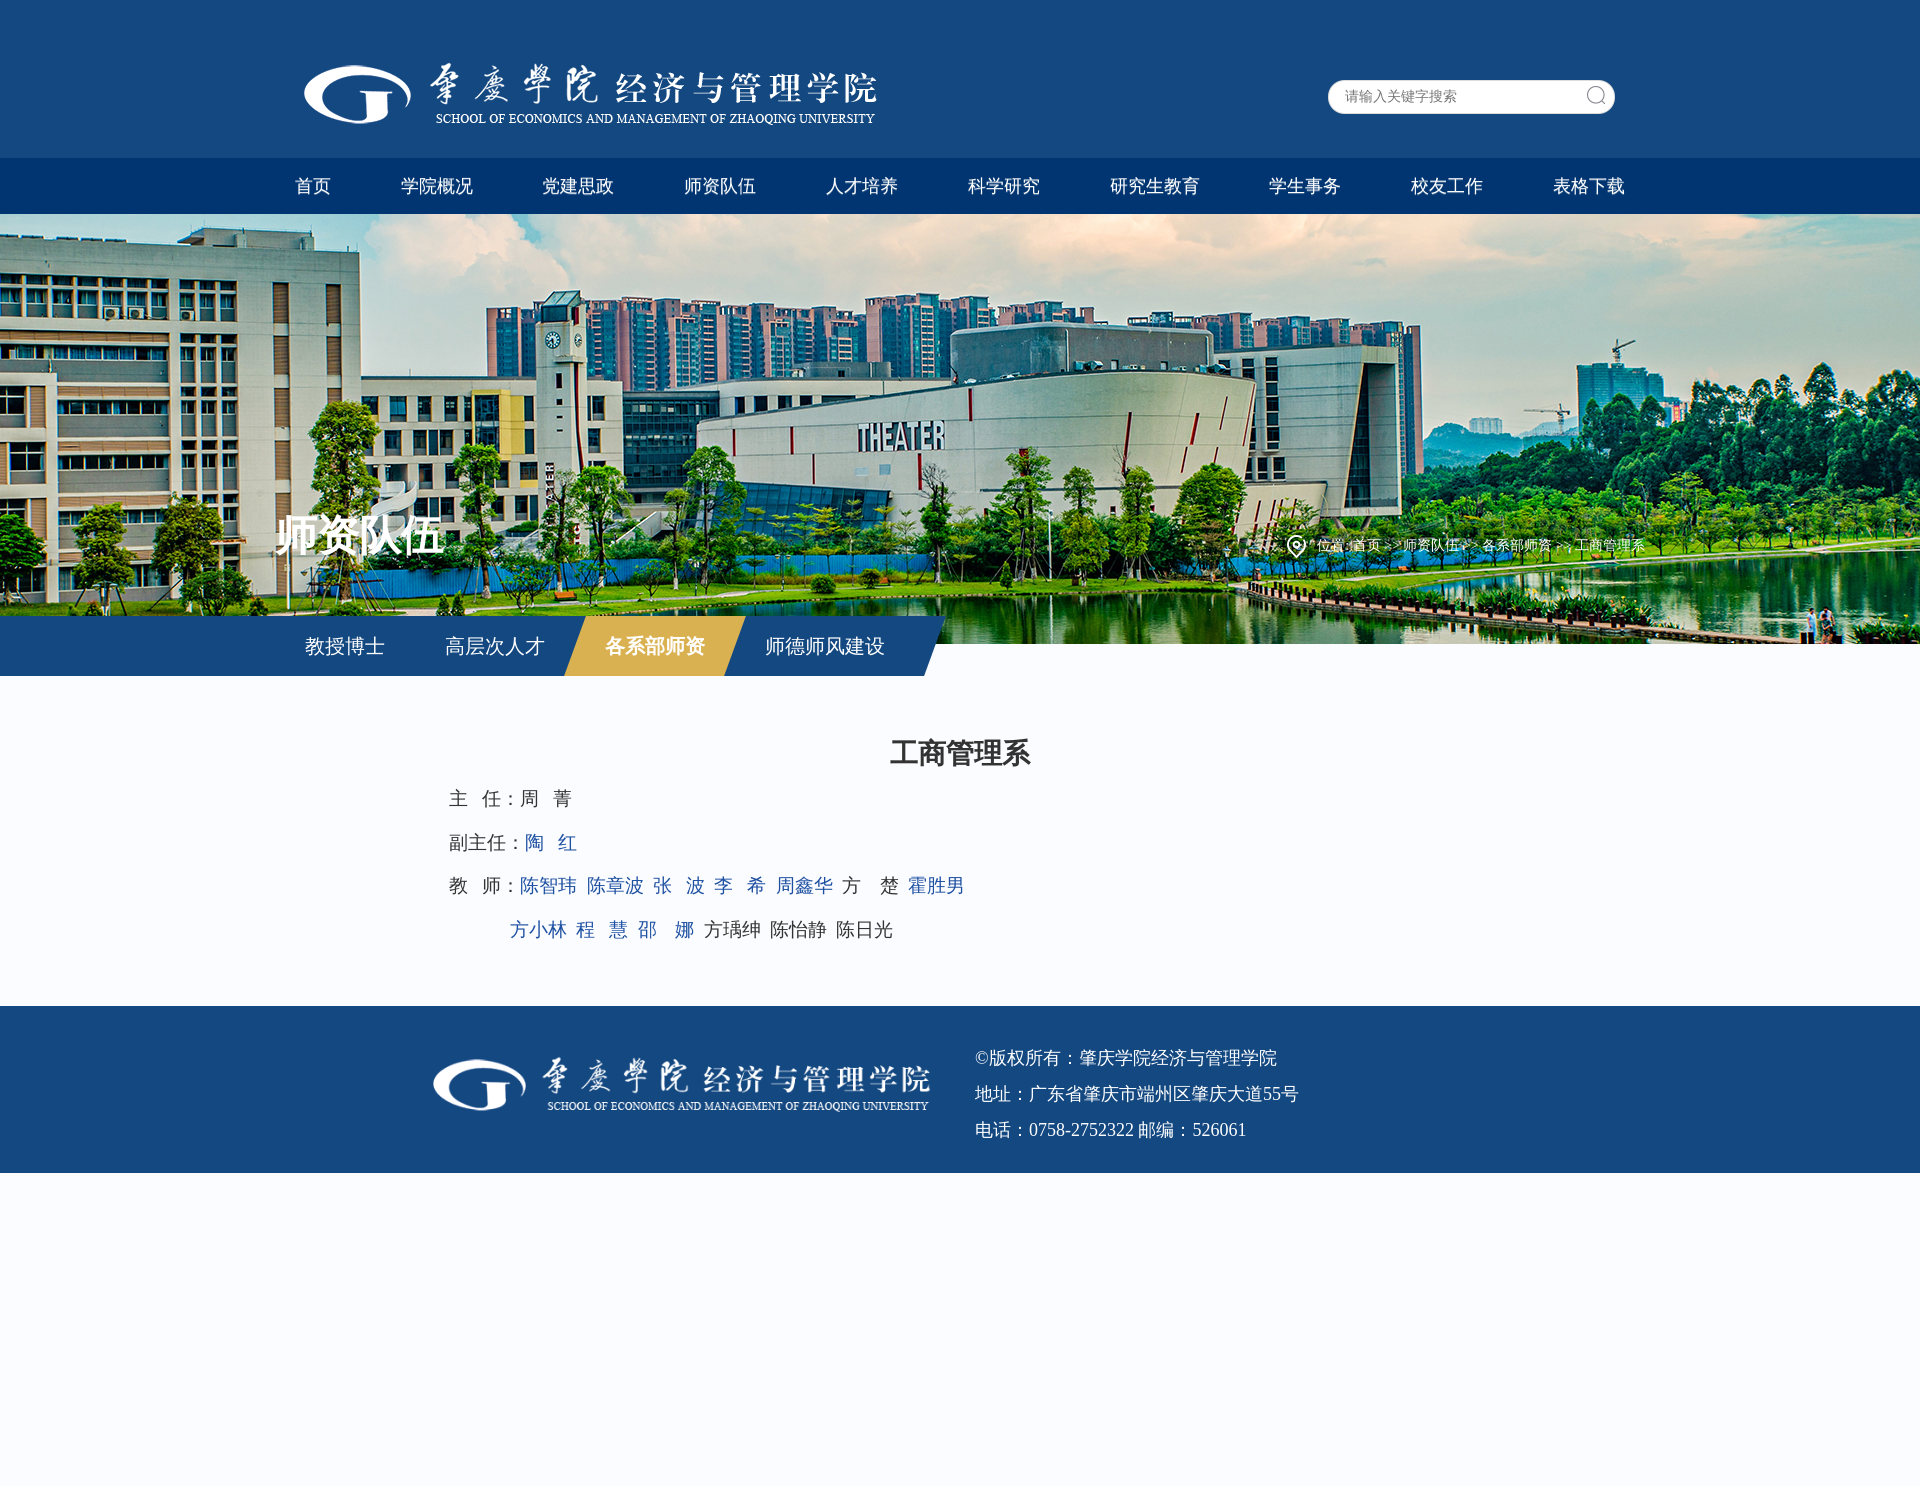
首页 (313, 186)
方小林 (538, 929)
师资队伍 (720, 186)
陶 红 (551, 842)
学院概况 (437, 186)
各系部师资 (1517, 545)
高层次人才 (495, 646)
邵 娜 (666, 929)
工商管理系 (1610, 545)
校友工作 (1447, 186)
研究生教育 (1155, 186)
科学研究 (1004, 186)
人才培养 (862, 186)
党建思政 (578, 186)
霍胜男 (936, 885)
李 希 (740, 885)
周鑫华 (804, 885)
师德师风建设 (825, 646)
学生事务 (1305, 186)
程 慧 (602, 929)
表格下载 (1589, 186)
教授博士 (345, 646)
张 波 (679, 885)
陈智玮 (548, 885)
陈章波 (615, 885)
